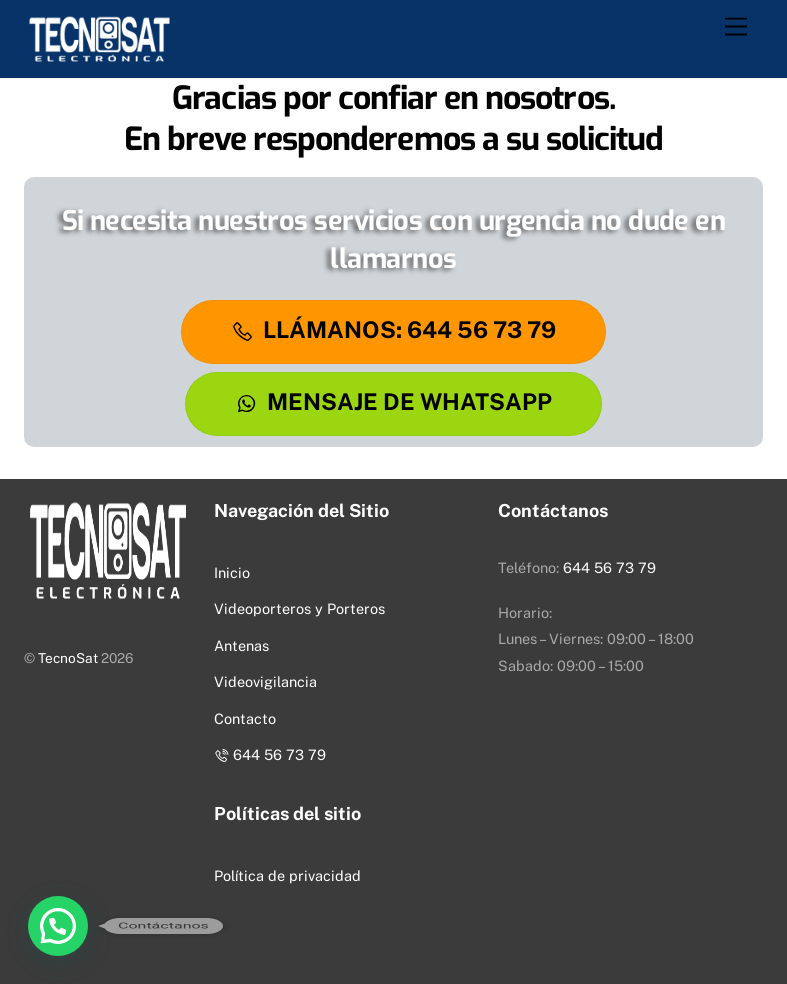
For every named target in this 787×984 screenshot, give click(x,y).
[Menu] (736, 27)
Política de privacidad (287, 875)
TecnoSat (68, 658)
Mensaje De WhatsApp (394, 402)
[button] (58, 926)
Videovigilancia (265, 681)
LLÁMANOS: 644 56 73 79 (394, 330)
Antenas (241, 645)
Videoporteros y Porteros (299, 608)
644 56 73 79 (269, 754)
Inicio (232, 572)
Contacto (245, 718)
